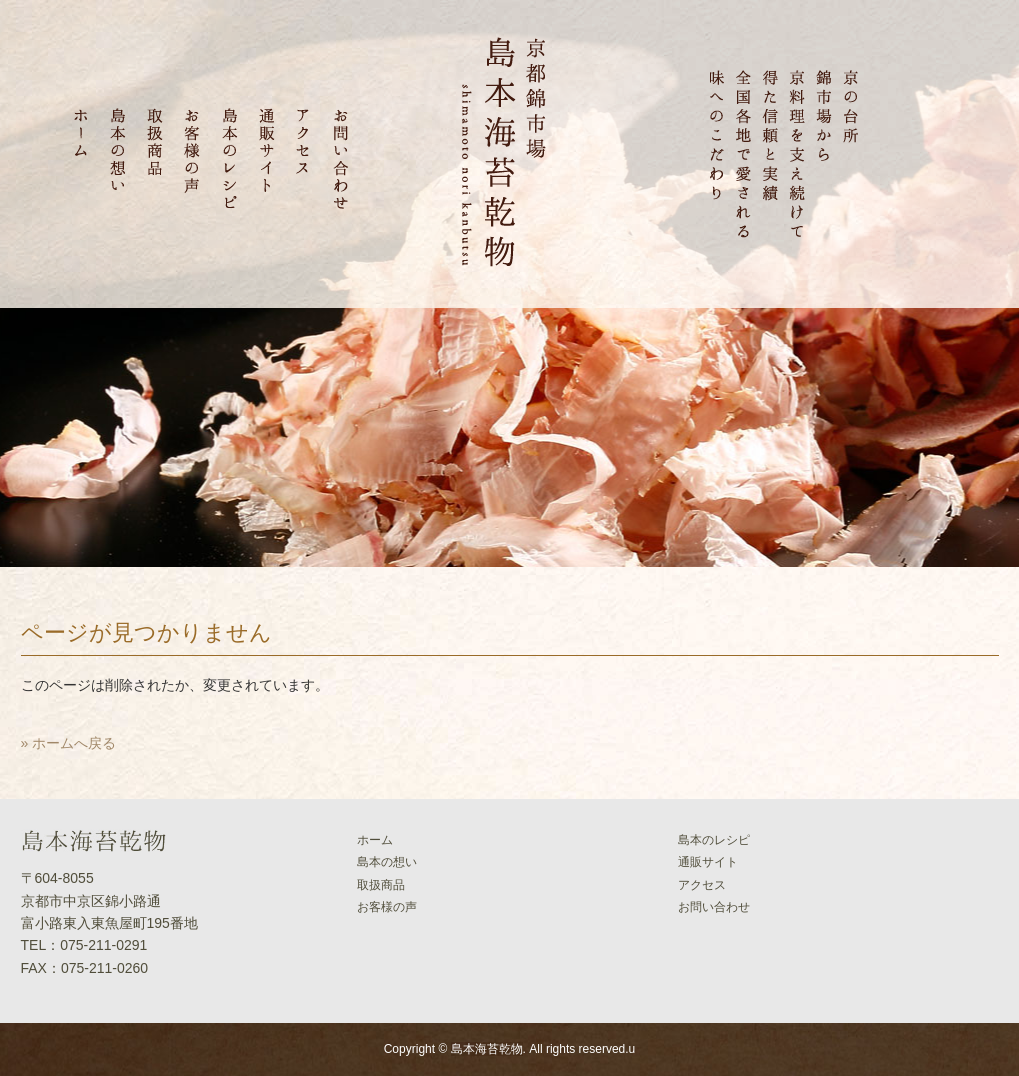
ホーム (375, 840)
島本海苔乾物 (487, 1049)
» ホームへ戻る (69, 743)
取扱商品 (381, 885)
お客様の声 (387, 907)
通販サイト (708, 862)
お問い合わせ (714, 907)
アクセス (702, 885)
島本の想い (387, 862)
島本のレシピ (714, 840)
